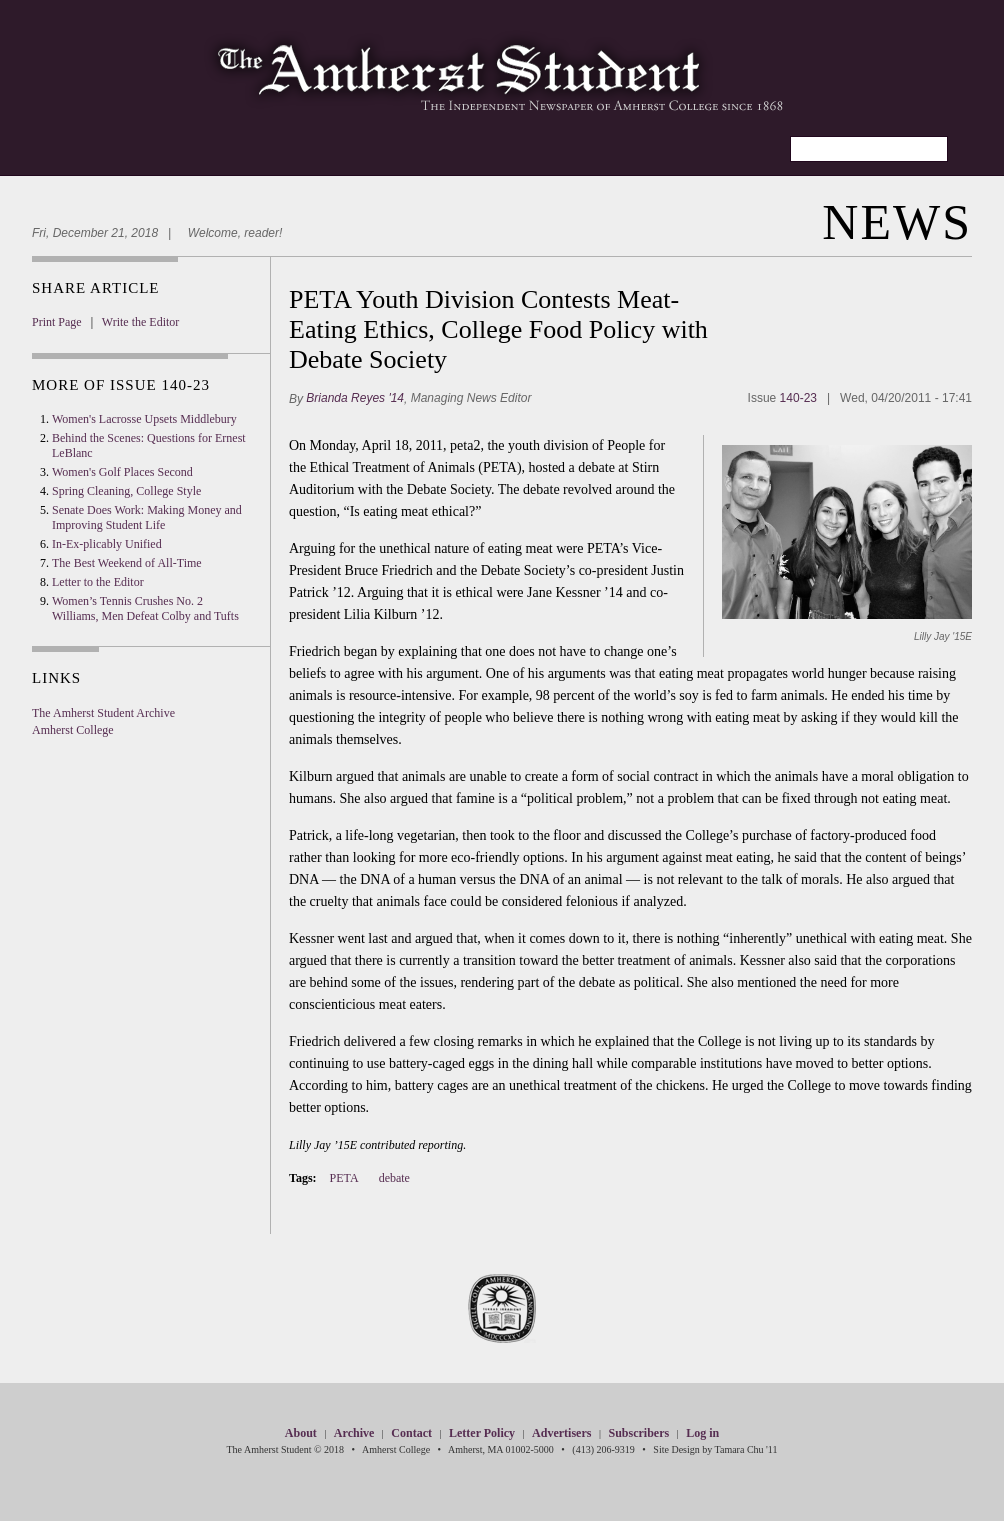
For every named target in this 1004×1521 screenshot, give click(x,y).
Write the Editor (141, 322)
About (301, 1433)
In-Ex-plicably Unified (107, 544)
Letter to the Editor (98, 582)
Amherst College (73, 730)
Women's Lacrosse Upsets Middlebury (144, 419)
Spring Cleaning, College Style (126, 491)
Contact (411, 1433)
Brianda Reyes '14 (355, 397)
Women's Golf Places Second (122, 472)
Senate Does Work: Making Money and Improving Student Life (147, 517)
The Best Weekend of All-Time (127, 563)
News (897, 222)
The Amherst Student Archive (103, 713)
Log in (702, 1433)
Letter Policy (482, 1433)
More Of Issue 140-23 (121, 385)
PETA (344, 1178)
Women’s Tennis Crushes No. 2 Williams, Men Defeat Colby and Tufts (145, 608)
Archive (354, 1433)
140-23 (798, 398)
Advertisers (561, 1433)
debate (394, 1178)
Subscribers (638, 1433)
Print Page (57, 322)
